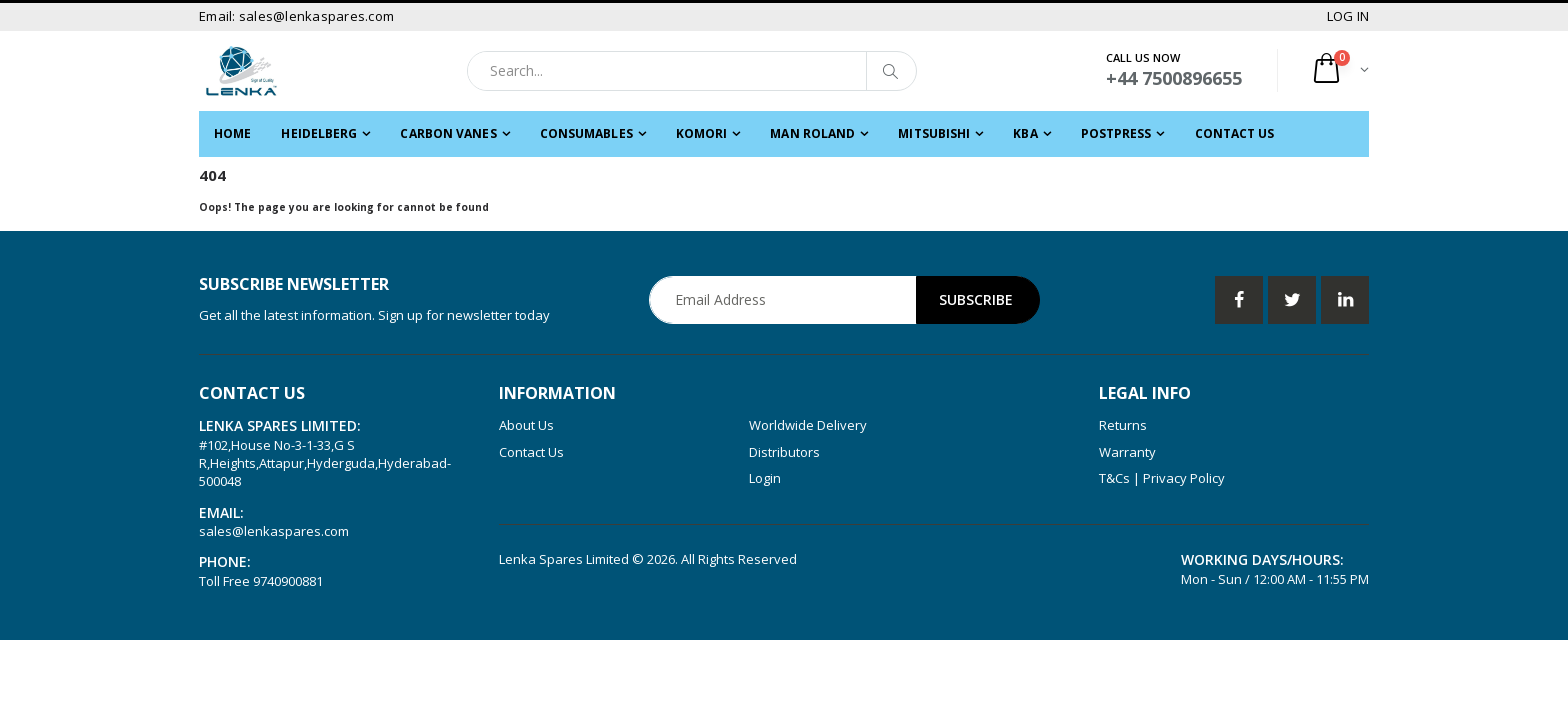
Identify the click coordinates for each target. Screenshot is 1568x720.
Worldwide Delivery (808, 425)
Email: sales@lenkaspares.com (296, 16)
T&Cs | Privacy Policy (1162, 478)
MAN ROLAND (812, 133)
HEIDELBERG (319, 133)
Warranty (1127, 452)
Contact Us (1235, 133)
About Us (526, 425)
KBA (1025, 133)
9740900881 (288, 581)
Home (232, 133)
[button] (1339, 70)
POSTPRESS (1116, 133)
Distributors (784, 452)
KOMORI (702, 133)
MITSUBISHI (934, 133)
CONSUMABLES (586, 133)
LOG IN (1348, 16)
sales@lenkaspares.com (274, 531)
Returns (1123, 425)
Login (765, 478)
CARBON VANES (448, 133)
